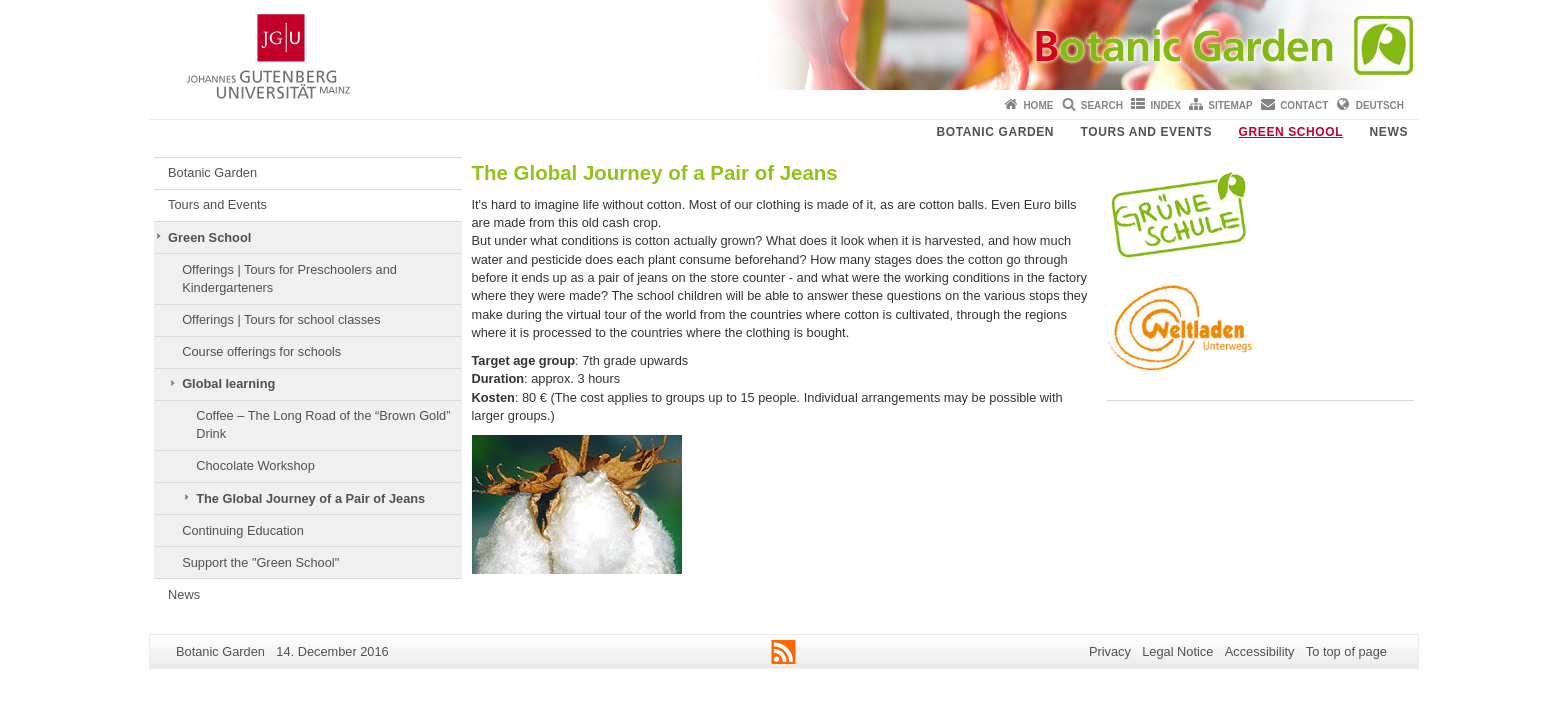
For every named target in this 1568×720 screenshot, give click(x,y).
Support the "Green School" (260, 562)
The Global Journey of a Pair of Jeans (310, 498)
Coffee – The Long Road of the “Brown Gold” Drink (323, 424)
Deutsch (1380, 105)
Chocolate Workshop (255, 465)
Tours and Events (1147, 132)
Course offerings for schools (261, 351)
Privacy (1110, 651)
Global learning (228, 383)
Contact (1304, 105)
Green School (1291, 132)
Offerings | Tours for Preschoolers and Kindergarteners (289, 278)
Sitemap (1230, 105)
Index (1165, 105)
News (1389, 132)
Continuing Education (243, 530)
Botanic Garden (996, 132)
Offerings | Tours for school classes (281, 319)
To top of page (1346, 651)
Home (1038, 105)
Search (1102, 105)
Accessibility (1260, 651)
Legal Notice (1177, 651)
